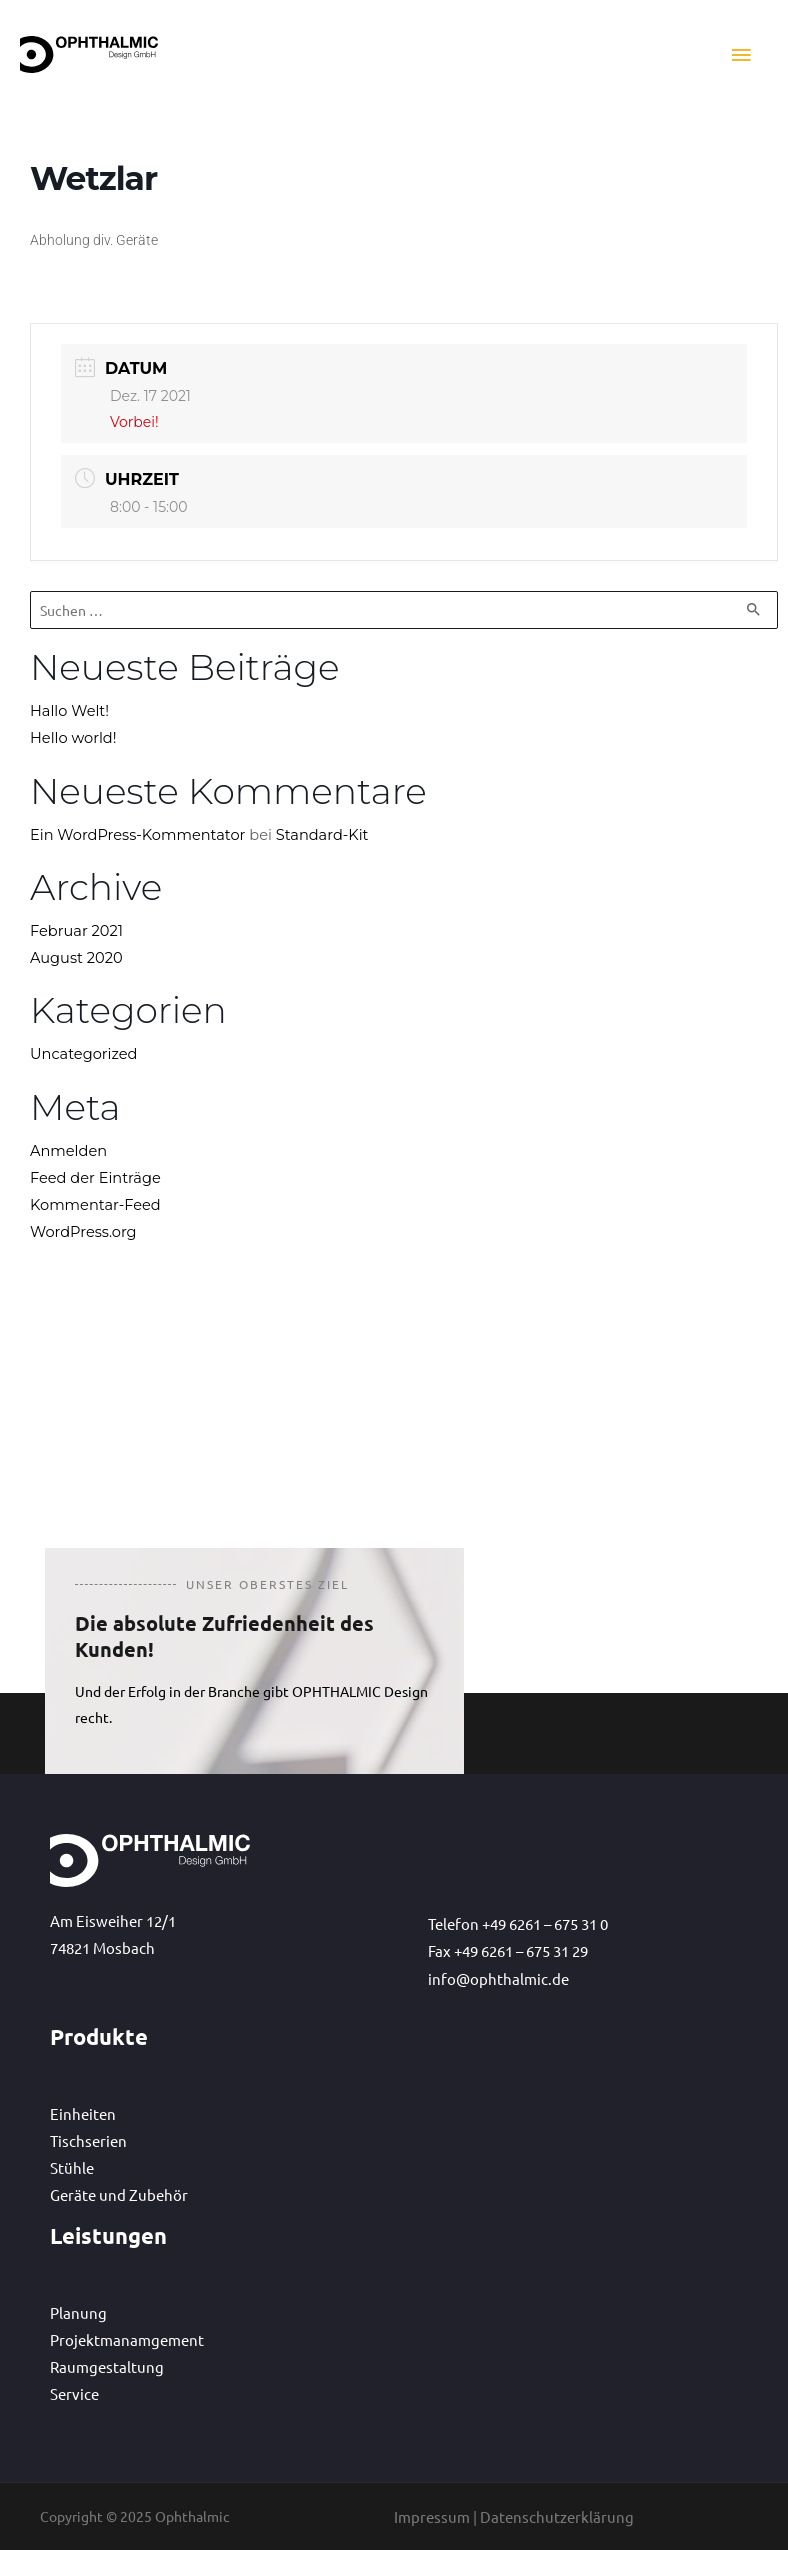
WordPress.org (83, 1233)
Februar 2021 (76, 931)
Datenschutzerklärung (557, 2516)
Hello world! (73, 739)
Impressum (432, 2516)
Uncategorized (83, 1055)
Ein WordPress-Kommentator (137, 835)
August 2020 (76, 959)
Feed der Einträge (95, 1178)
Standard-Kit (322, 835)
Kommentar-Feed (95, 1205)
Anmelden (68, 1151)
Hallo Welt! (69, 712)
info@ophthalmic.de (498, 1978)
